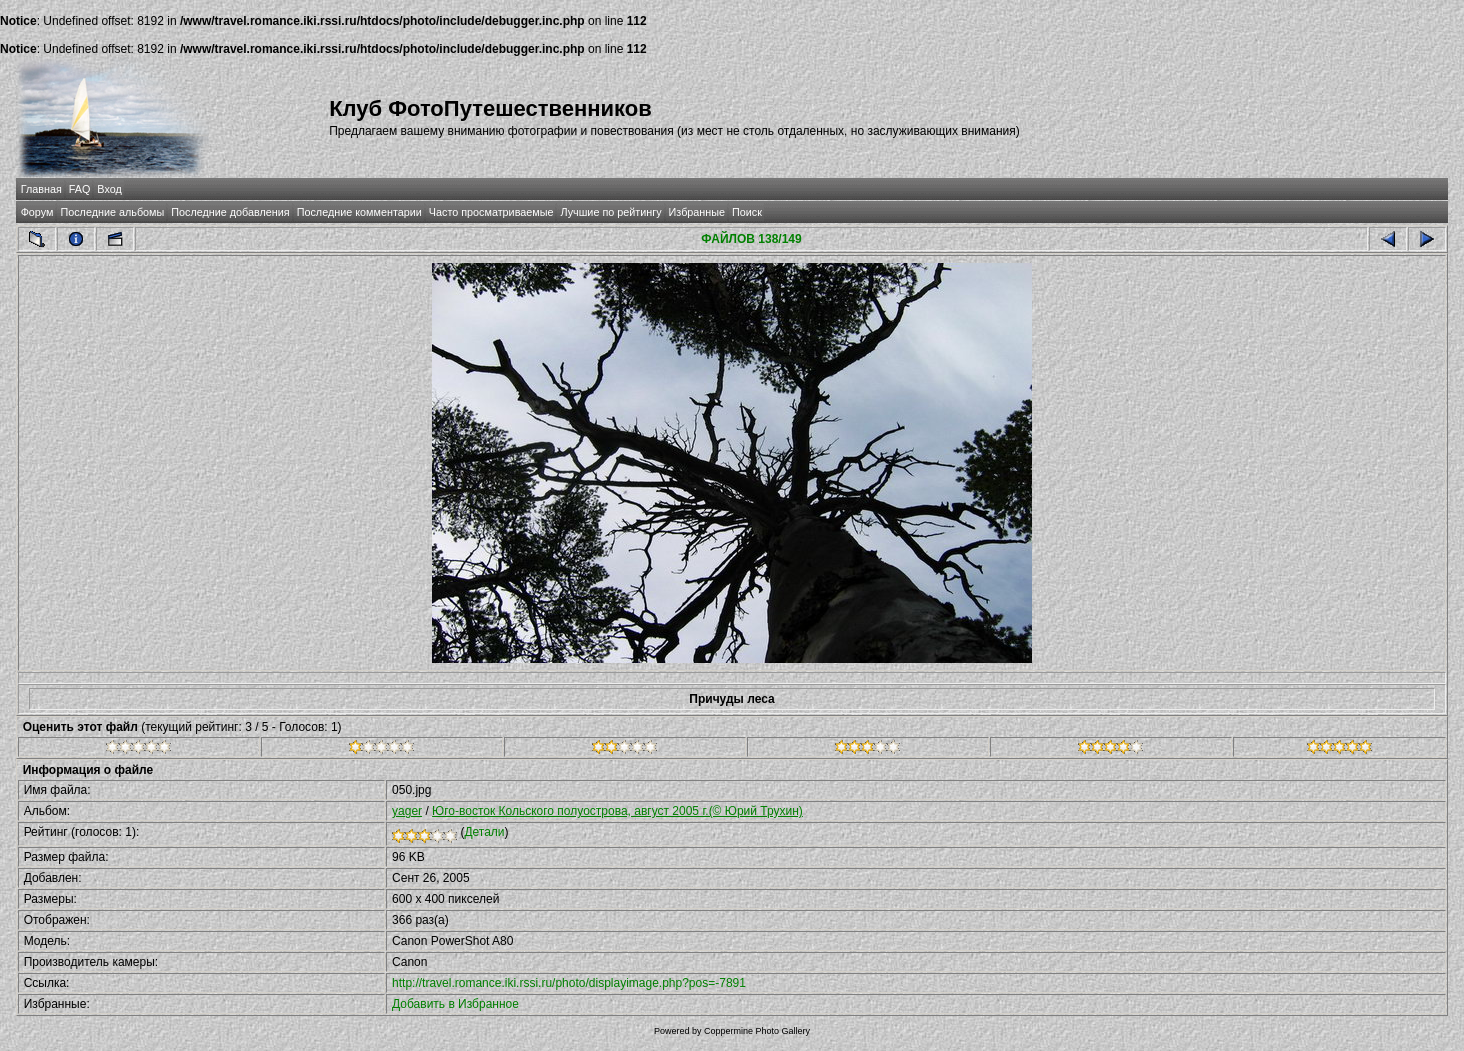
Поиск (747, 212)
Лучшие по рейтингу (610, 212)
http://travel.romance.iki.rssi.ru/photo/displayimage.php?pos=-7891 (569, 983)
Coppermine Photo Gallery (757, 1031)
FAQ (80, 189)
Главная (41, 189)
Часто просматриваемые (491, 212)
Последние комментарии (359, 212)
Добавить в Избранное (455, 1004)
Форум (37, 212)
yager (407, 811)
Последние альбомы (112, 212)
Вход (109, 189)
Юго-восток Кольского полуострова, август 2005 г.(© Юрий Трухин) (617, 811)
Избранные (697, 212)
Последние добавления (230, 212)
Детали (484, 832)
